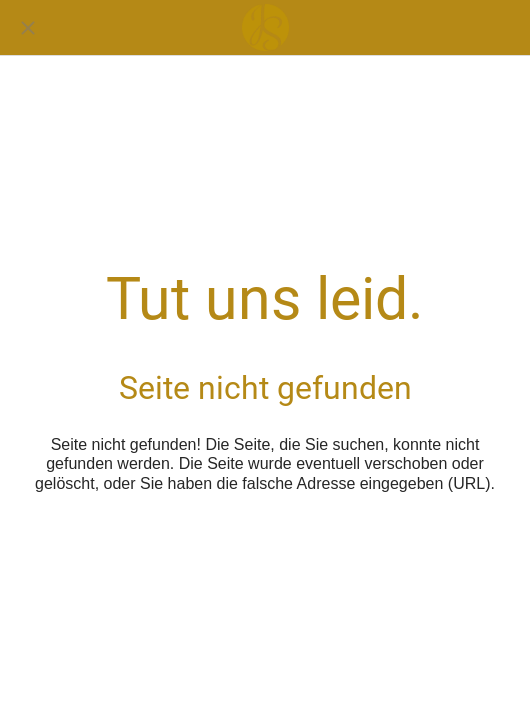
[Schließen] (28, 28)
